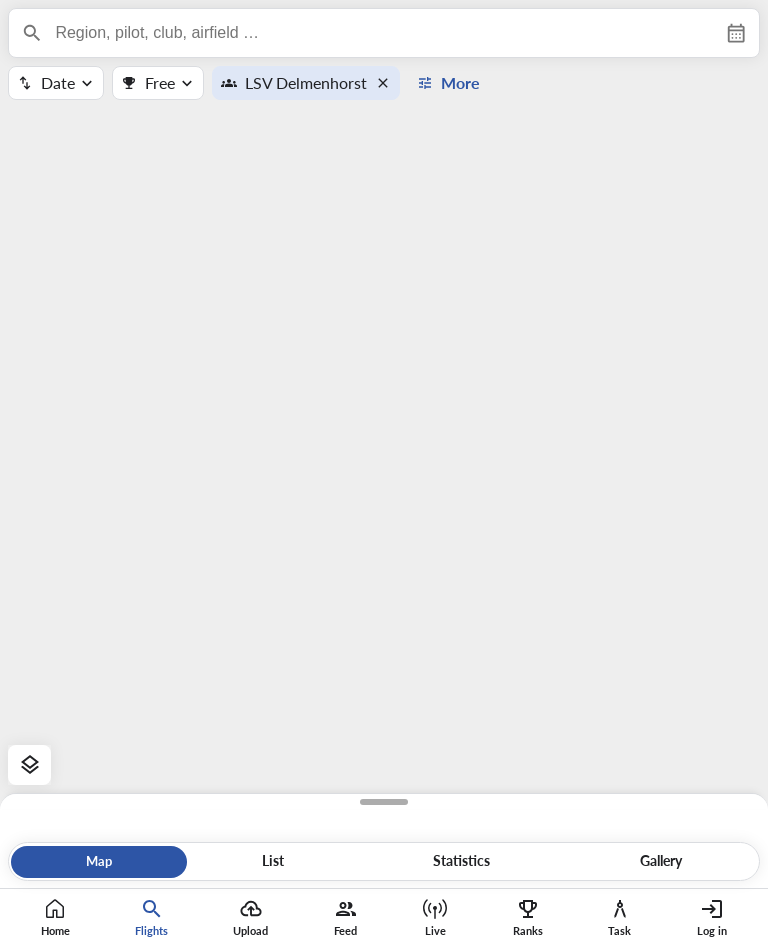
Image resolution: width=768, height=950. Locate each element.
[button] (387, 83)
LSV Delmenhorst (306, 82)
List (273, 861)
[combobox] (383, 33)
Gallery (661, 861)
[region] (384, 475)
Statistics (461, 861)
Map (99, 861)
